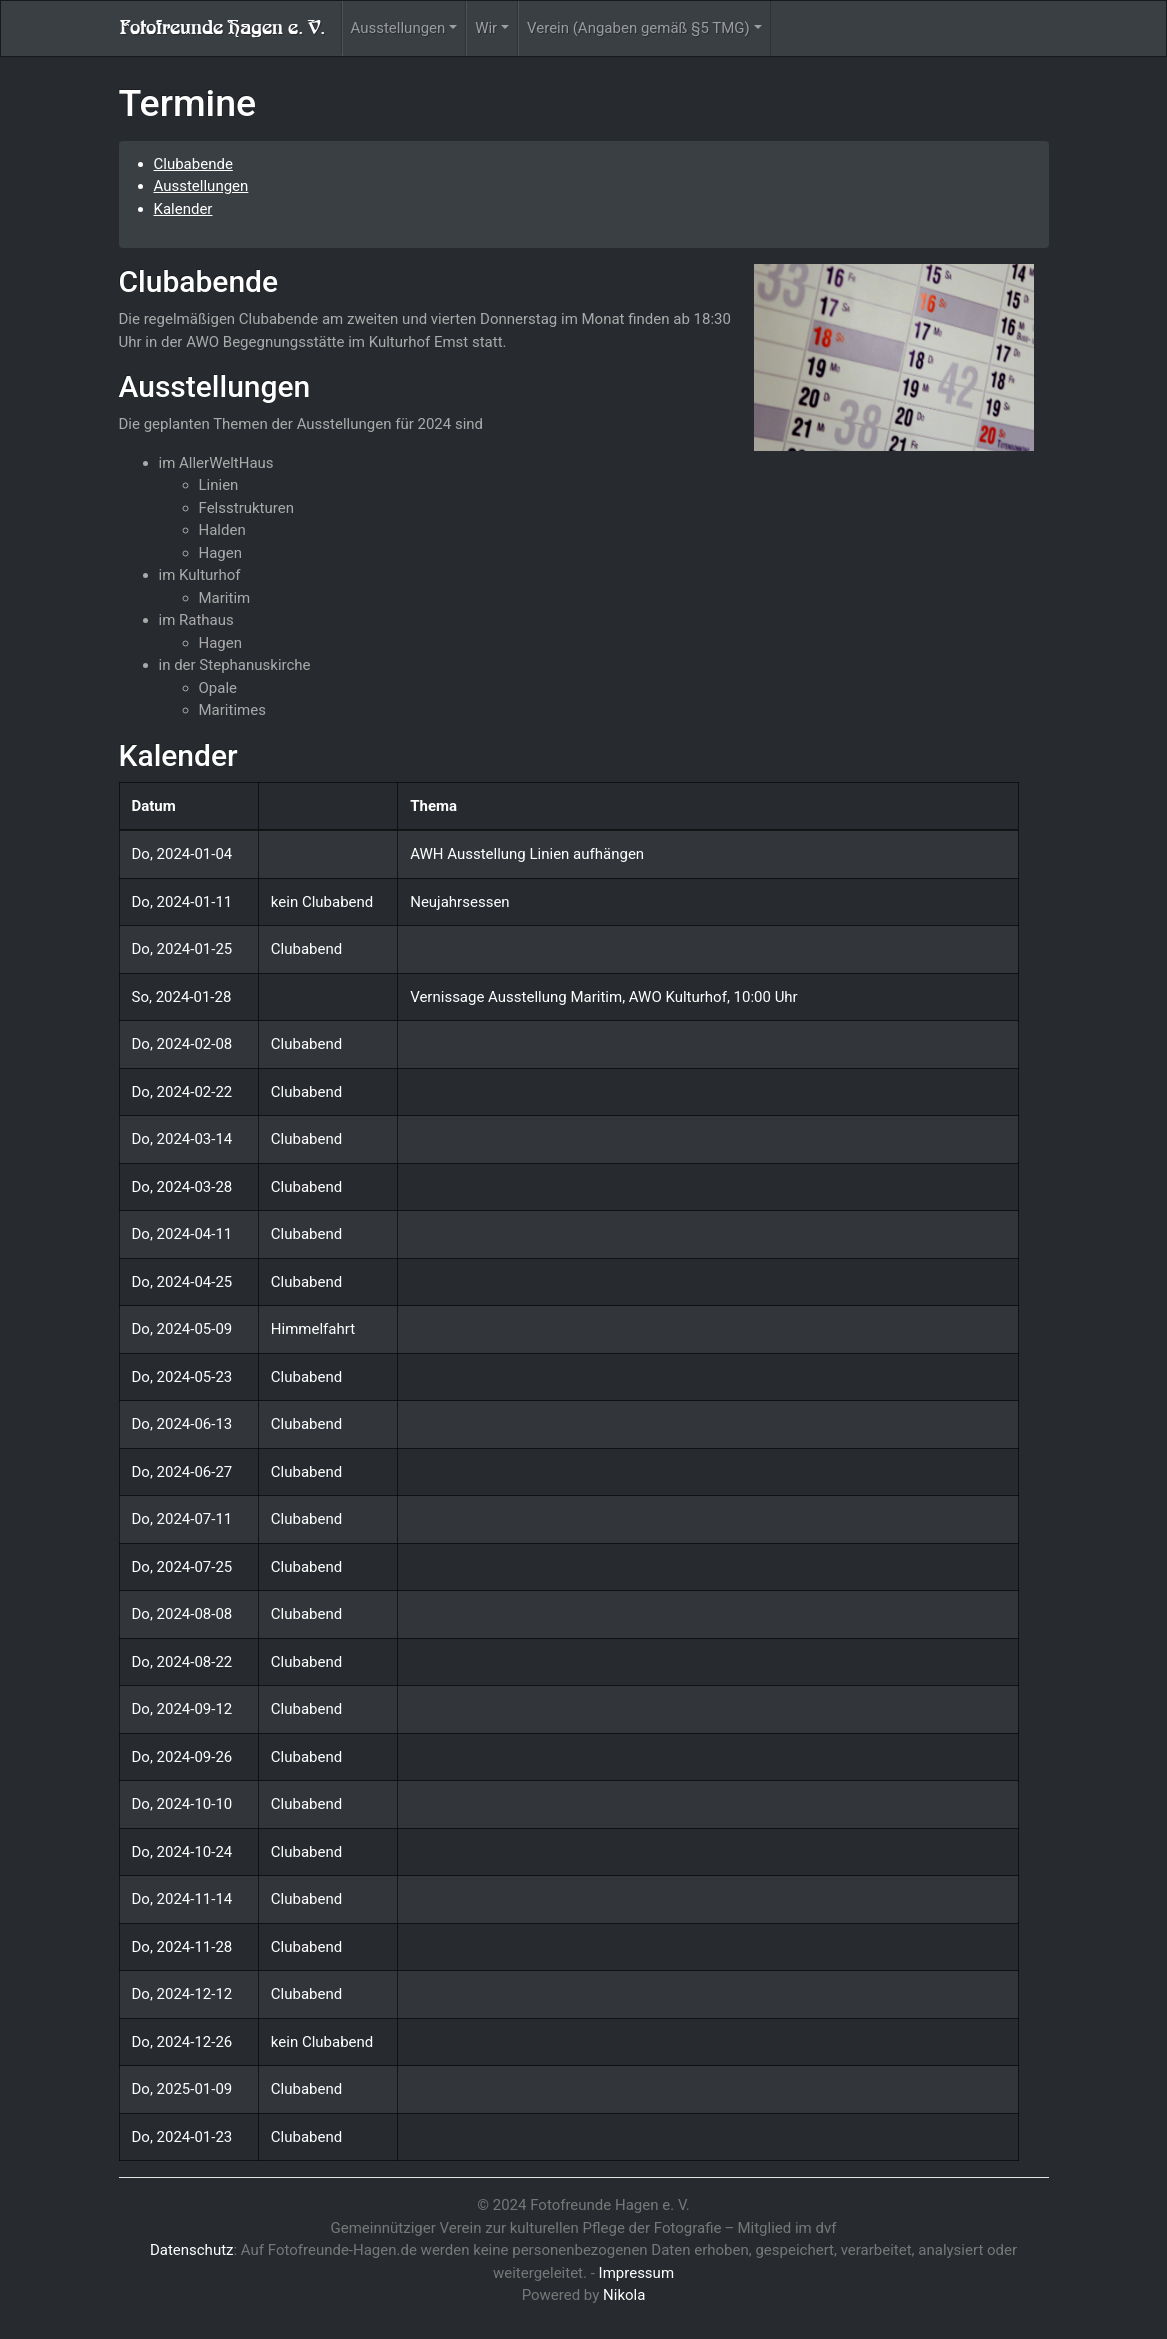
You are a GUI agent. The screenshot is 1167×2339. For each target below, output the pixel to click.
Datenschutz (192, 2250)
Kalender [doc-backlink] (178, 755)
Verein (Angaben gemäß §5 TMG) (638, 28)
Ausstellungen (398, 28)
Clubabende (193, 164)
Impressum (636, 2273)
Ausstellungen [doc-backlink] (215, 386)
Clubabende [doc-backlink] (199, 281)
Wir (486, 28)
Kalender (183, 209)
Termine (188, 103)
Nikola (624, 2295)
